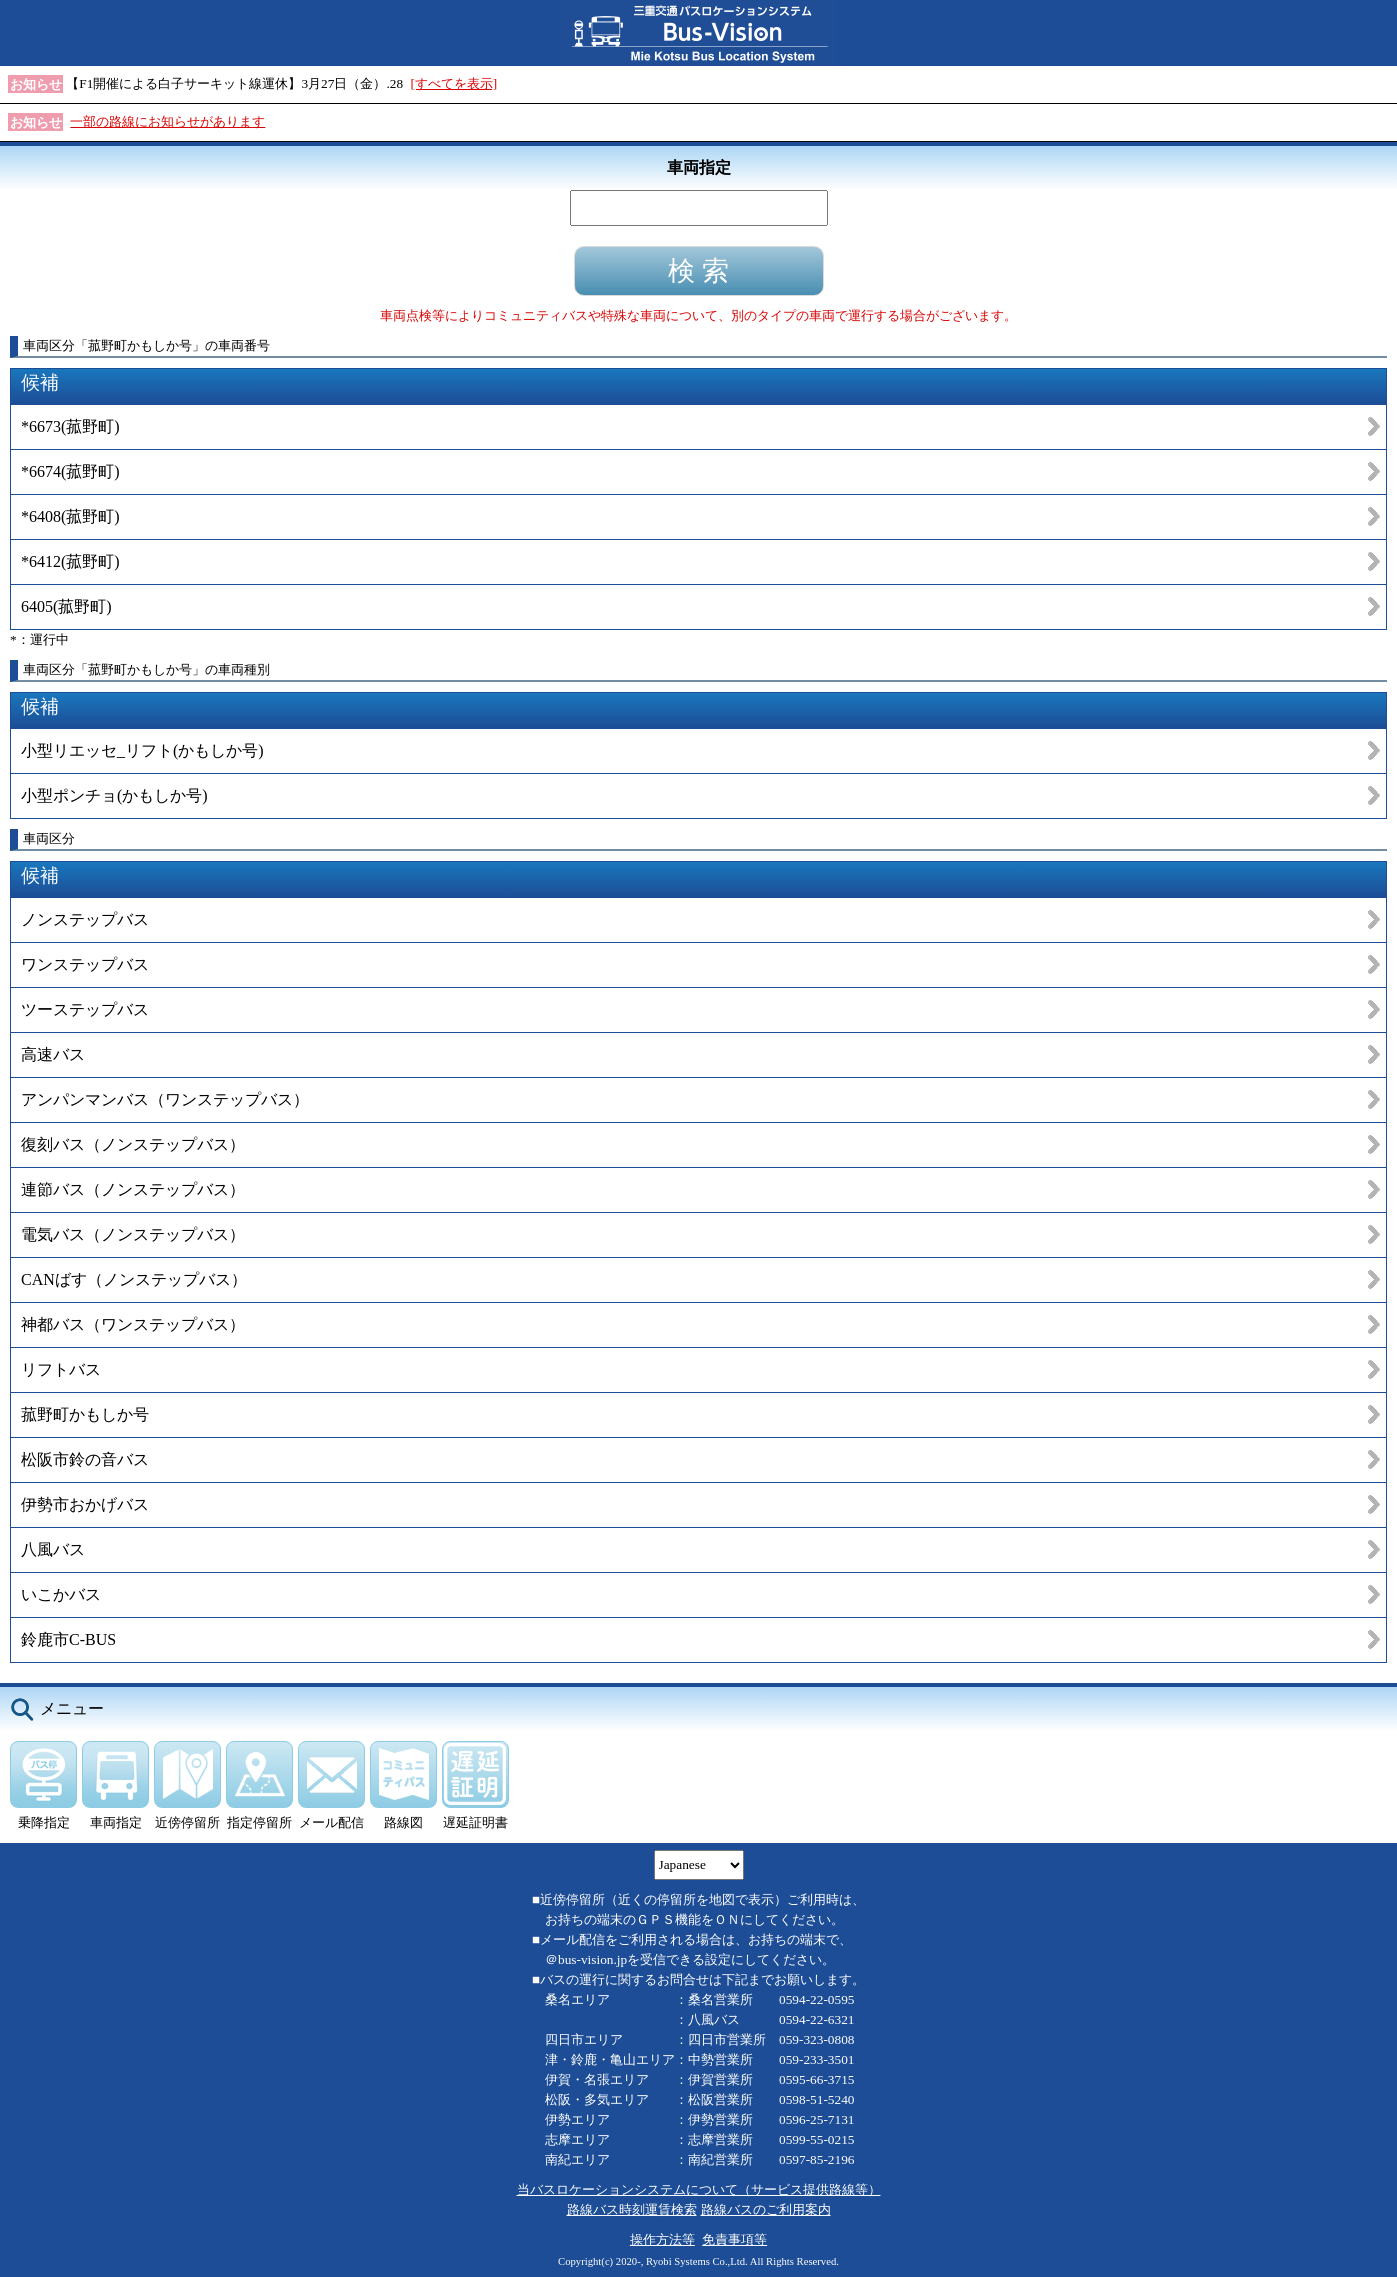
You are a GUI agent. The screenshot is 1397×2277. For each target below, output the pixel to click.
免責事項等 (734, 2239)
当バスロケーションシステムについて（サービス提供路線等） (699, 2189)
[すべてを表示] (453, 83)
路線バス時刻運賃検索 (632, 2209)
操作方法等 (662, 2239)
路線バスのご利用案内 (766, 2209)
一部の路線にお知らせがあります (167, 121)
